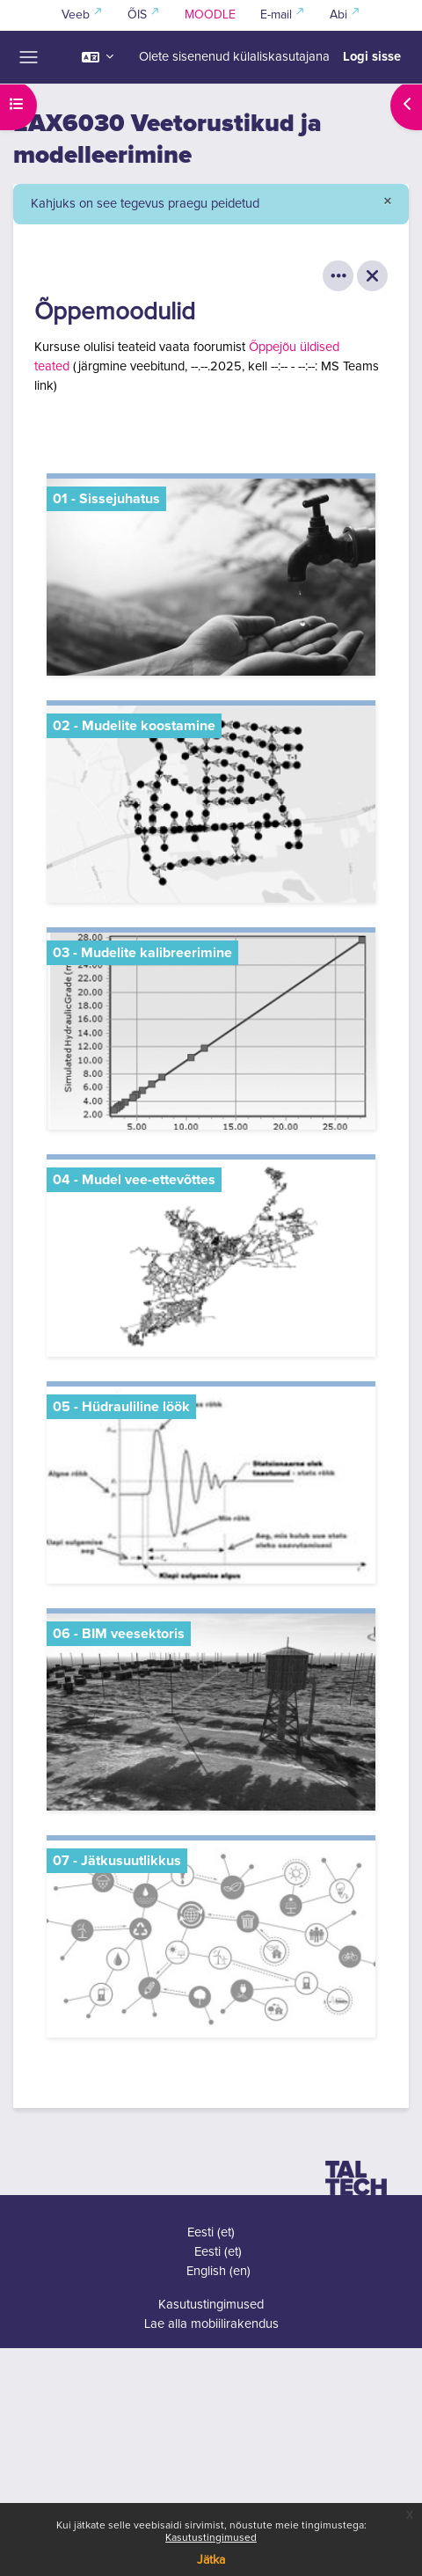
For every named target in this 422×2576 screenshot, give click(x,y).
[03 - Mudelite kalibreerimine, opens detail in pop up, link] (211, 1031)
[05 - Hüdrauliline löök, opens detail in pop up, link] (211, 1485)
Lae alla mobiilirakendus (211, 2324)
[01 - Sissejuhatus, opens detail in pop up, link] (211, 577)
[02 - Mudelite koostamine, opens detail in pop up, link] (211, 804)
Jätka (211, 2560)
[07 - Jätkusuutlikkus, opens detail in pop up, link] (211, 1939)
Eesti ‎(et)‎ (211, 2232)
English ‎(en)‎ (218, 2271)
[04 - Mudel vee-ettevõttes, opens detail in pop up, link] (211, 1258)
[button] (97, 57)
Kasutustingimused (211, 2538)
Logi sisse (372, 56)
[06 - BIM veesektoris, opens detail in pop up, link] (211, 1712)
